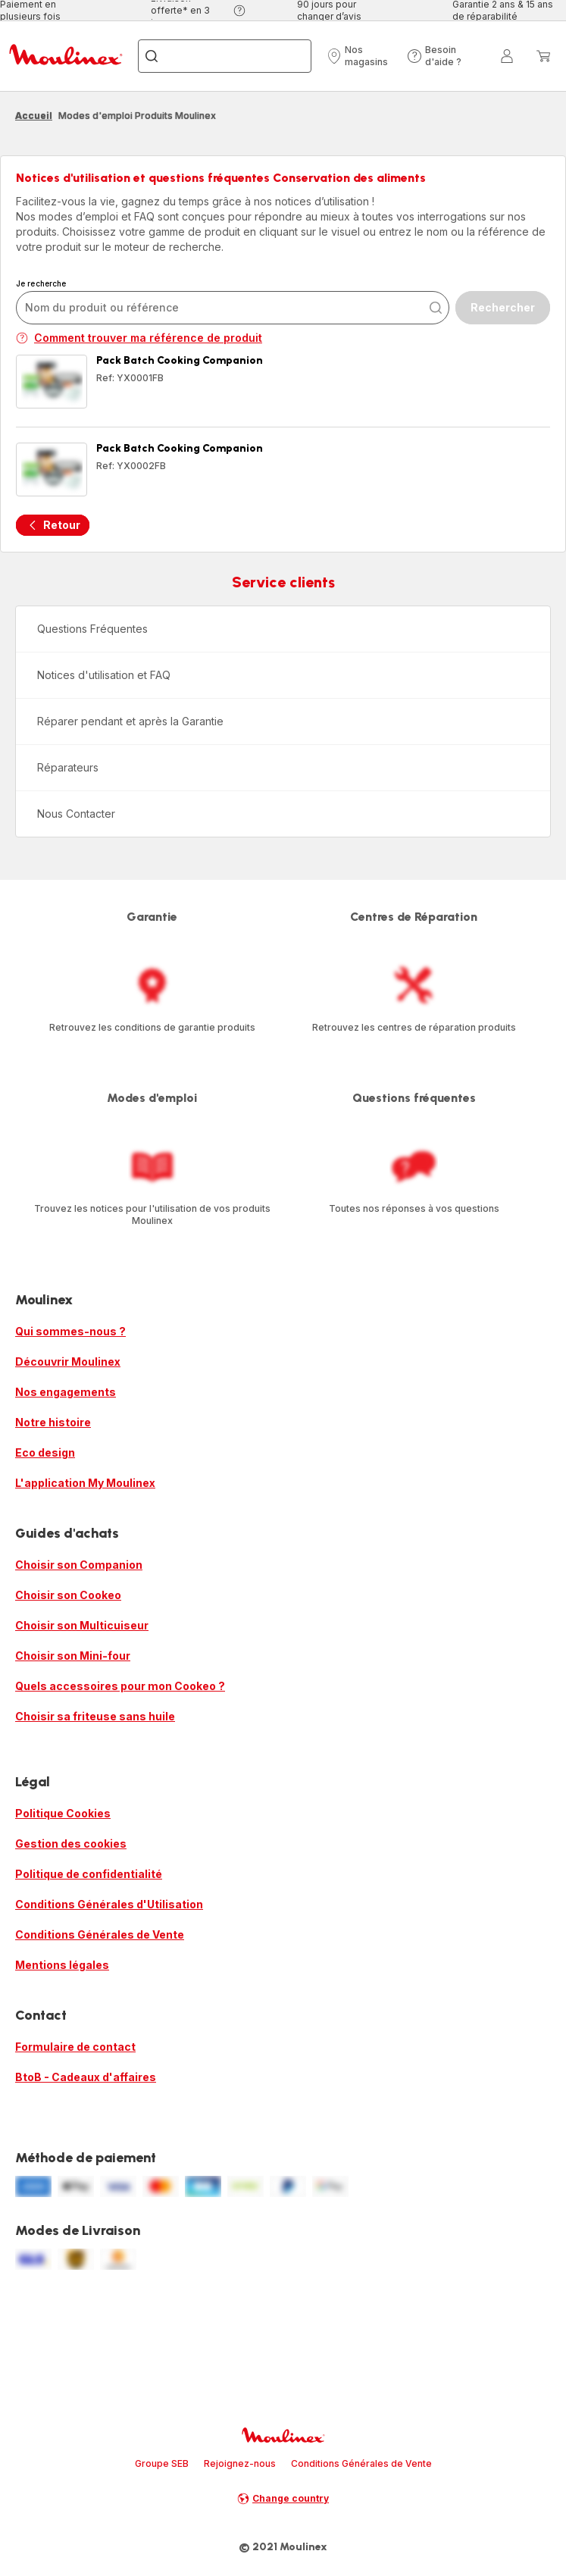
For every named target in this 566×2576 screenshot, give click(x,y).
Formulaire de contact (75, 2046)
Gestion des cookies (71, 1843)
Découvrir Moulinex (67, 1361)
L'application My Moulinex (85, 1482)
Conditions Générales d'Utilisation (109, 1904)
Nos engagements (65, 1391)
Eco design (45, 1452)
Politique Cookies (63, 1813)
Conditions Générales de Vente (99, 1934)
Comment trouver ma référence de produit (139, 337)
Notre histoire (53, 1422)
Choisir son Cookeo (68, 1594)
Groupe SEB (162, 2463)
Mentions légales (62, 1964)
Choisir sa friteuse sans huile (95, 1716)
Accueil (33, 115)
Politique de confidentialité (88, 1873)
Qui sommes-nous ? (70, 1331)
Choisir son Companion (78, 1564)
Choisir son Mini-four (72, 1655)
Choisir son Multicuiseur (82, 1625)
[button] (363, 56)
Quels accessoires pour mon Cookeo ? (120, 1685)
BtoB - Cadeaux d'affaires (85, 2077)
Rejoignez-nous (240, 2463)
